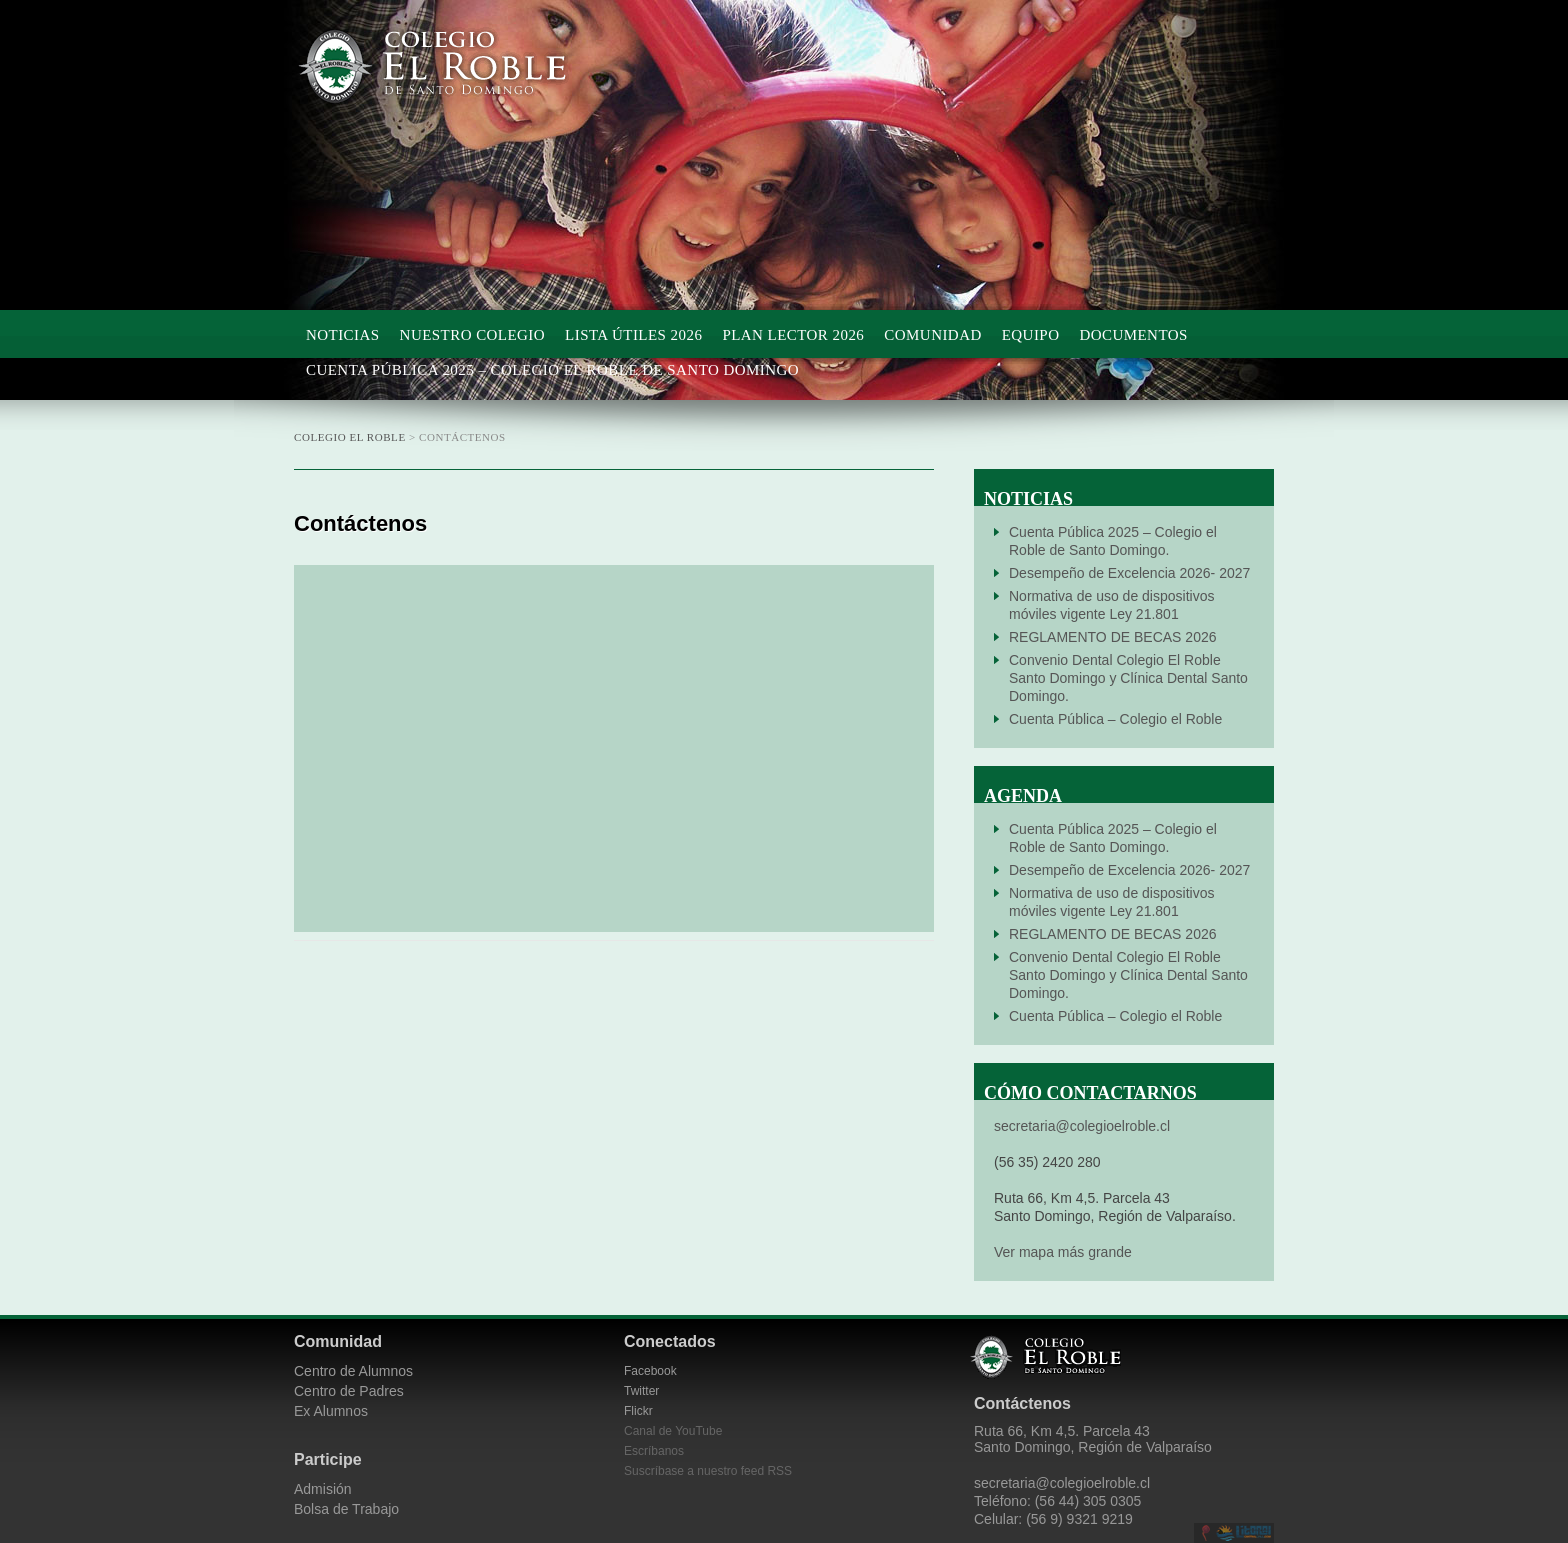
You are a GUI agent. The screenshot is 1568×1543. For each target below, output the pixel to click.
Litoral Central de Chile (1243, 1533)
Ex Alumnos (331, 1411)
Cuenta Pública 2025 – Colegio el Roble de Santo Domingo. (1113, 541)
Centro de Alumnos (353, 1371)
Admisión (323, 1489)
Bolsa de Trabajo (346, 1509)
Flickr (638, 1411)
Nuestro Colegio (473, 335)
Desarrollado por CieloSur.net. (1206, 1533)
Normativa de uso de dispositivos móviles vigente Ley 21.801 (1111, 605)
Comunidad (932, 335)
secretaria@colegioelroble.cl (1082, 1126)
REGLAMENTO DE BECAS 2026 (1112, 637)
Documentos (1133, 335)
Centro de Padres (349, 1391)
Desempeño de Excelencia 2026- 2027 (1129, 573)
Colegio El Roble (453, 66)
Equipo (1031, 335)
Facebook (650, 1371)
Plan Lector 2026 (793, 335)
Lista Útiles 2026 (633, 335)
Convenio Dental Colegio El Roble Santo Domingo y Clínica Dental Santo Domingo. (1128, 678)
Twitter (641, 1391)
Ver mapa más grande (1063, 1252)
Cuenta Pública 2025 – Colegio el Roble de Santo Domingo (552, 370)
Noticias (343, 335)
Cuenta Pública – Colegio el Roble (1115, 719)
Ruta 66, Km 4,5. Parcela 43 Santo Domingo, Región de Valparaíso (1093, 1439)
